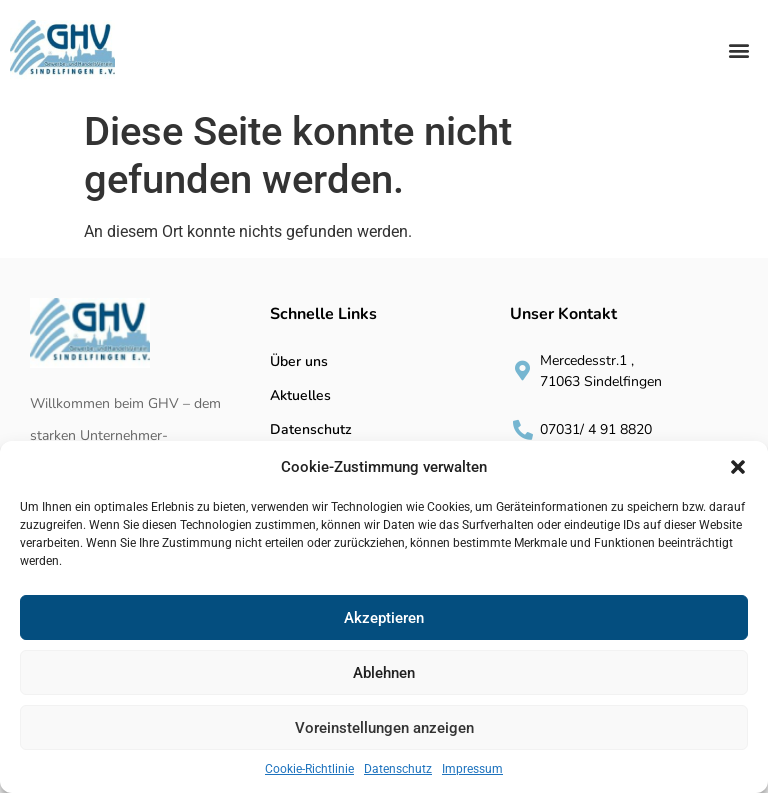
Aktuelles (300, 395)
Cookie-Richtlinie (309, 769)
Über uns (299, 361)
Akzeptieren (384, 618)
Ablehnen (384, 673)
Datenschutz (398, 769)
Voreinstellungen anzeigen (384, 728)
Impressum (472, 769)
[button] (738, 467)
